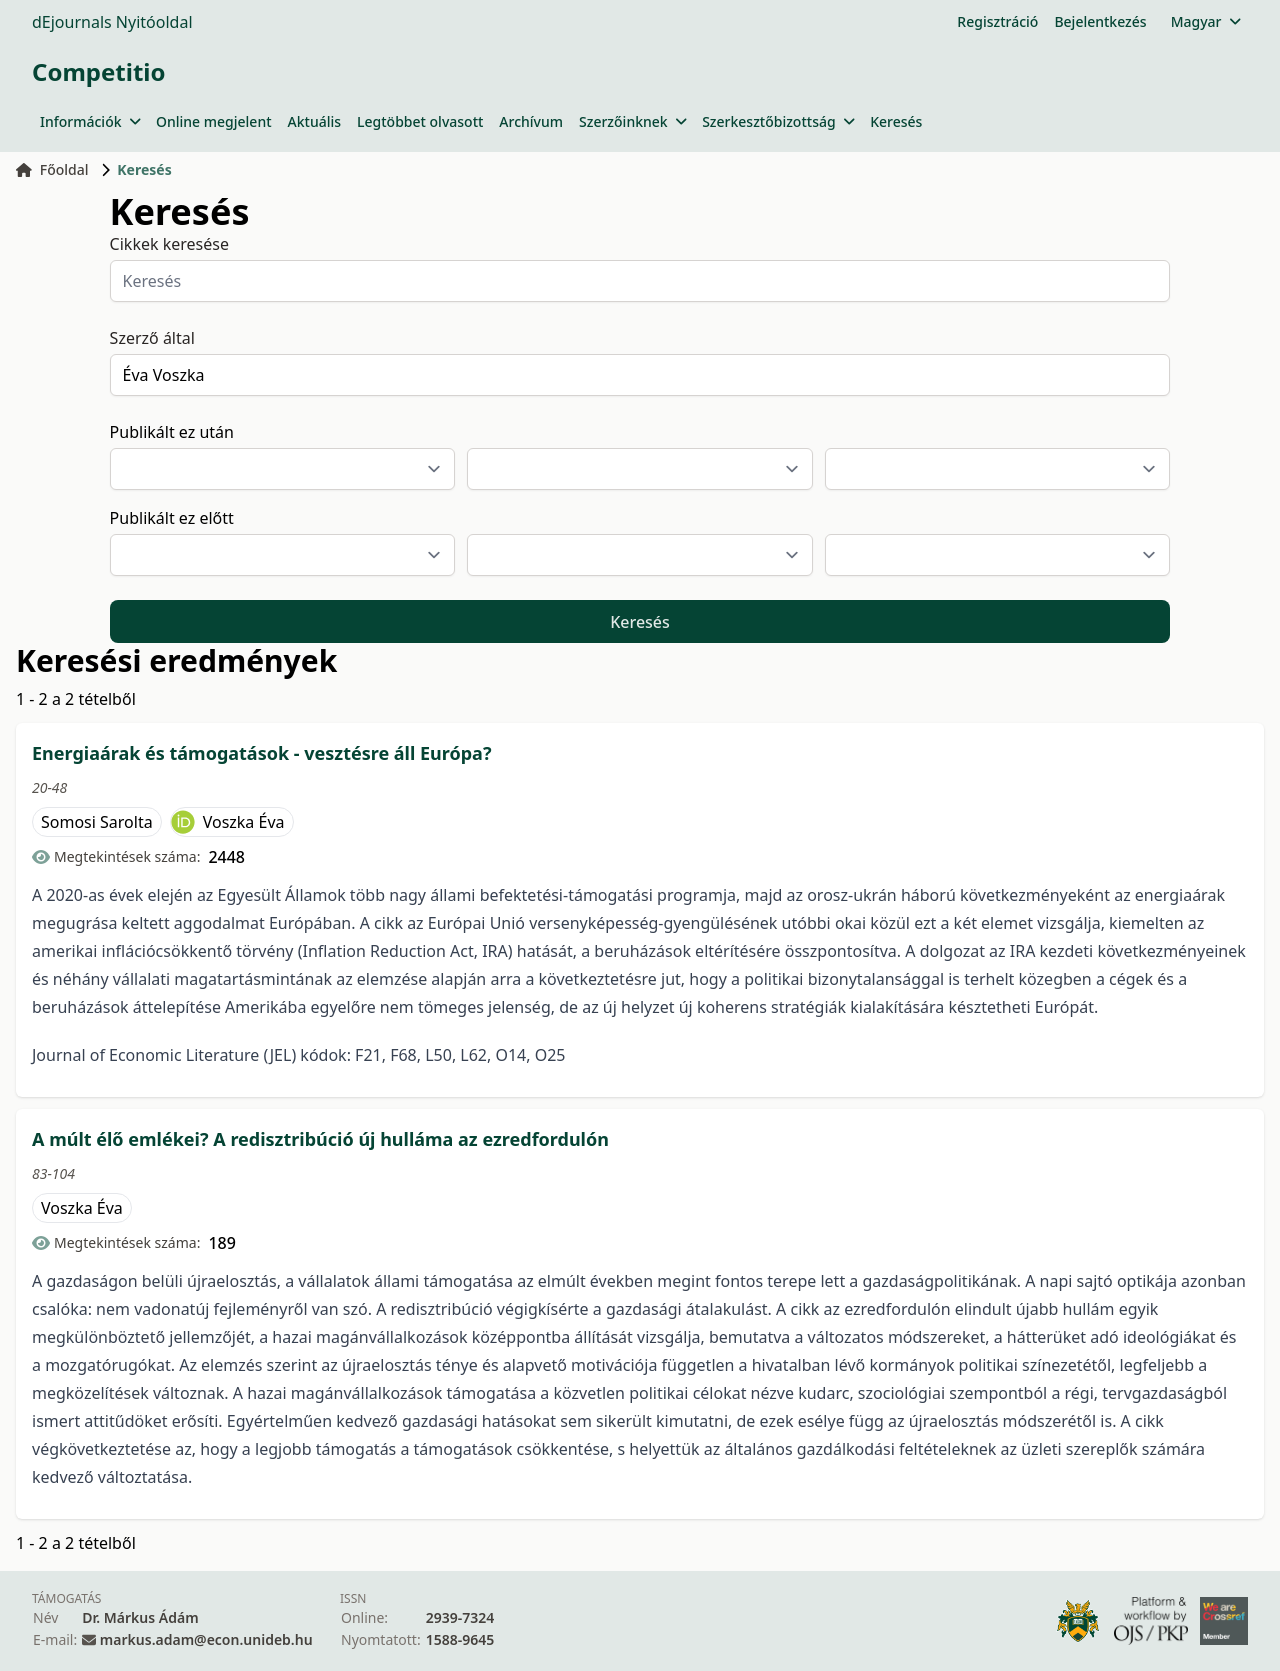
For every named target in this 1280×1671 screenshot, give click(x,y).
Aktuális (315, 121)
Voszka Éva (244, 822)
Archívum (531, 121)
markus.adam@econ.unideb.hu (206, 1639)
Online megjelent (214, 121)
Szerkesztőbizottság (778, 121)
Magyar (1205, 21)
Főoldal (52, 169)
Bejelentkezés (1100, 21)
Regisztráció (997, 21)
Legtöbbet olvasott (420, 121)
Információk (90, 121)
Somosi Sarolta (97, 822)
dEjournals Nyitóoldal (112, 22)
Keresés (896, 121)
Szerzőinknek (632, 121)
